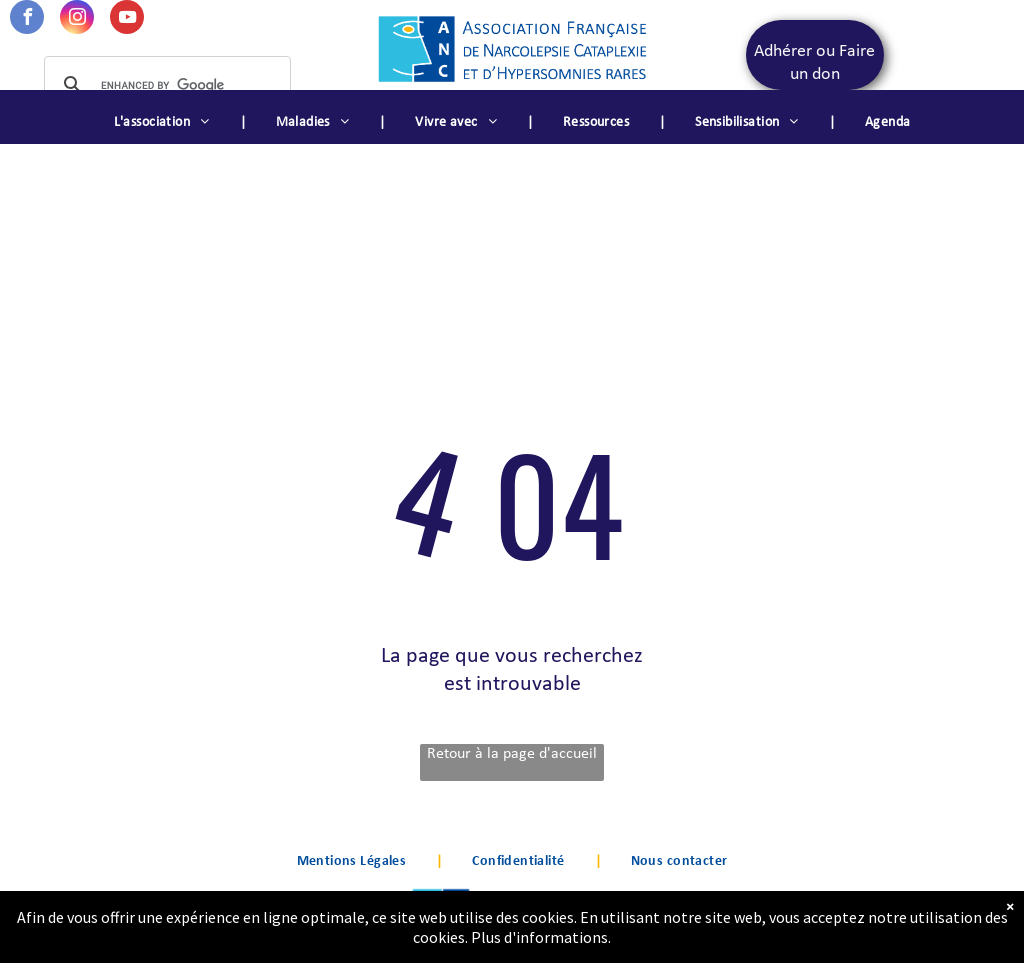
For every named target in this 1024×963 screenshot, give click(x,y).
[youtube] (127, 19)
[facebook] (27, 19)
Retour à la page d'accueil (512, 754)
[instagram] (77, 19)
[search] (164, 85)
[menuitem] (165, 123)
